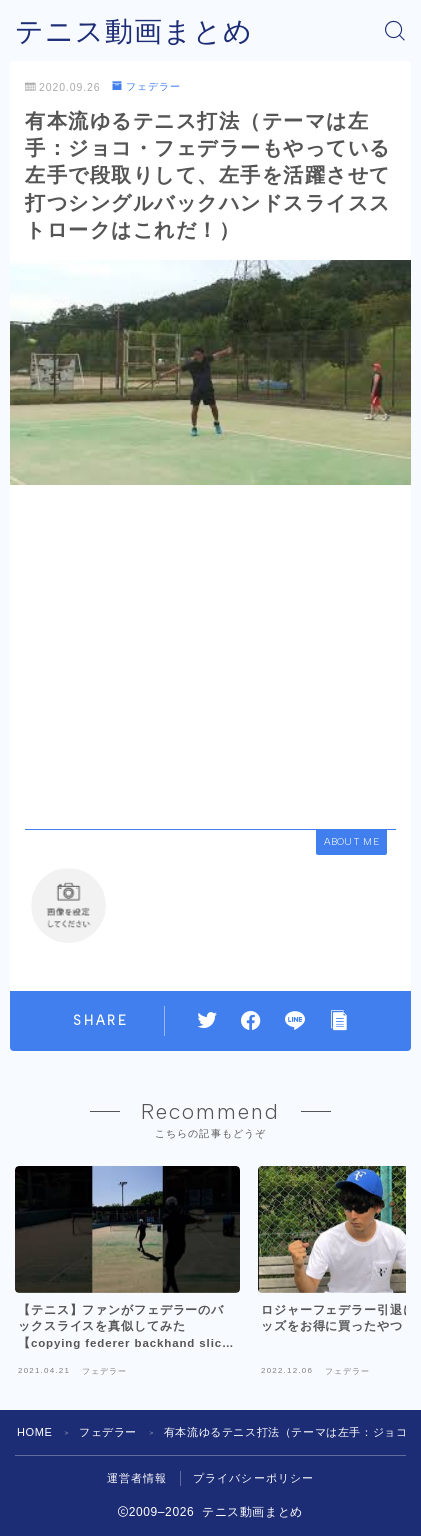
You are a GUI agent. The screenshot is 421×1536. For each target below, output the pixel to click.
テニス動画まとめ (134, 31)
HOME (34, 1432)
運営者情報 (137, 1478)
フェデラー (146, 86)
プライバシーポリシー (254, 1478)
